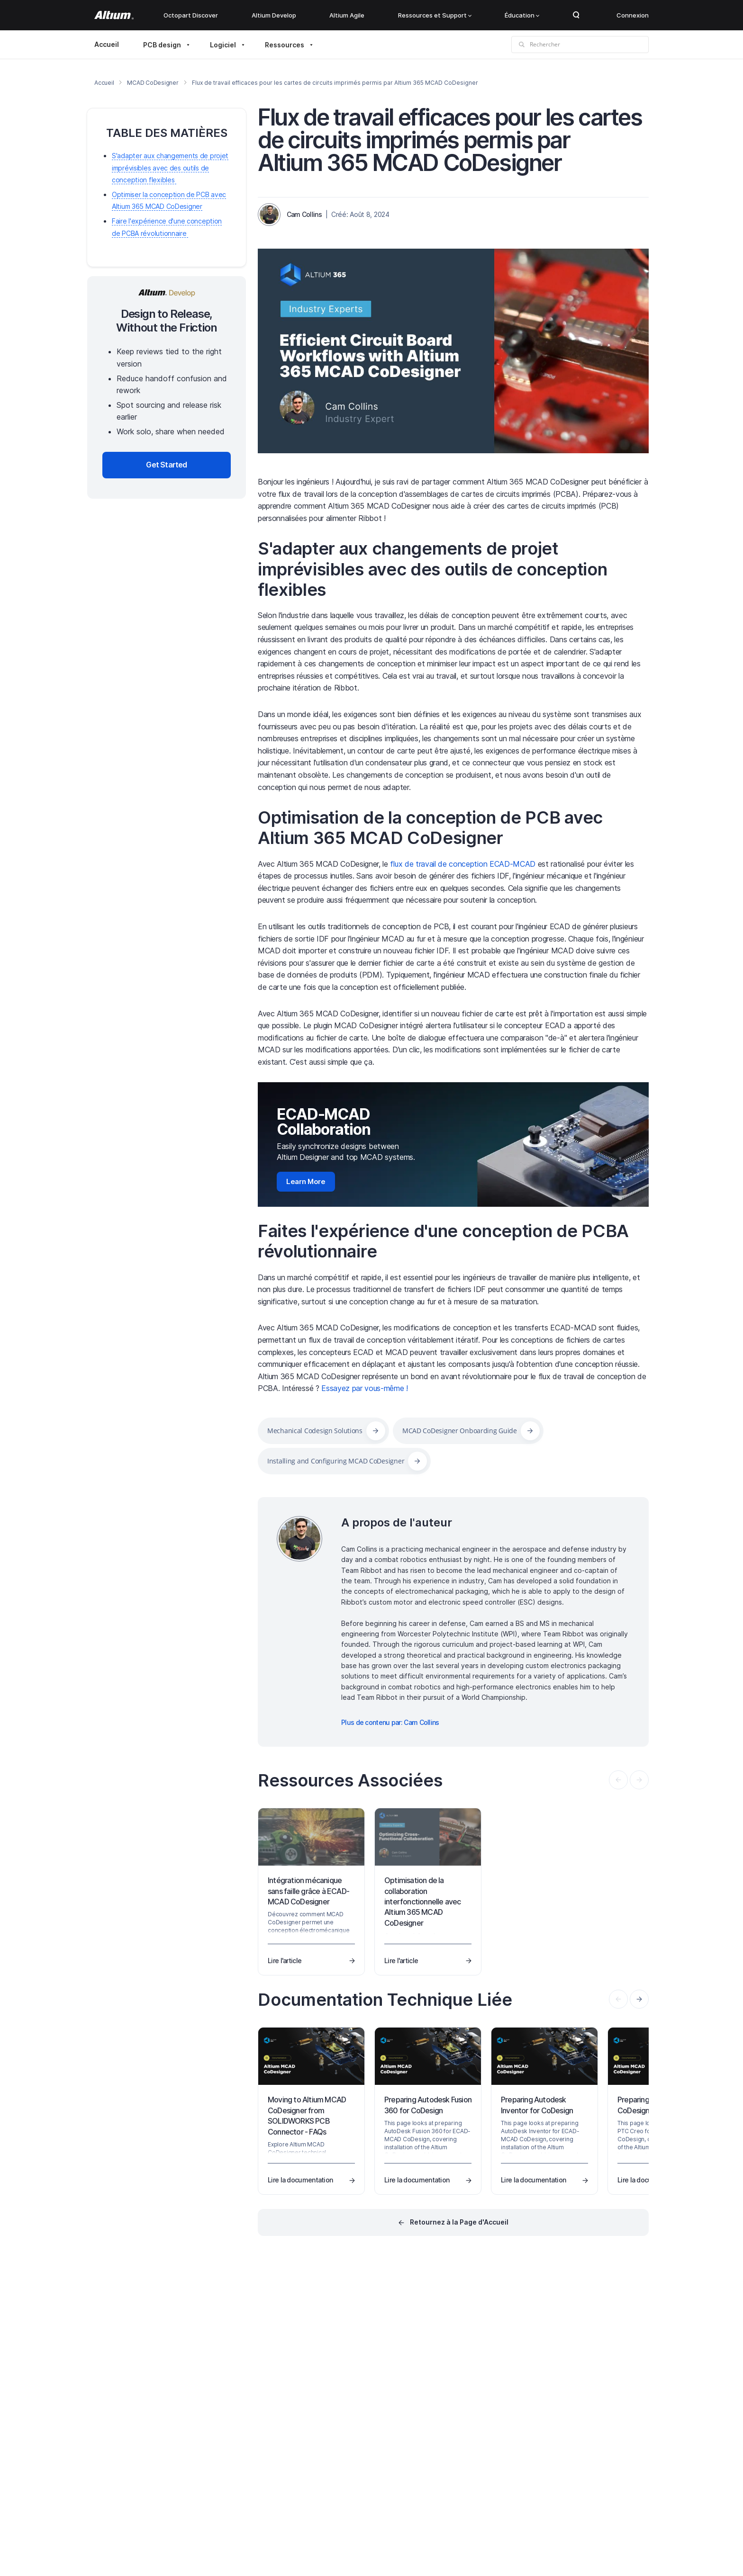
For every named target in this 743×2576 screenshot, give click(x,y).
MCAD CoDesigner (152, 82)
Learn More (306, 1181)
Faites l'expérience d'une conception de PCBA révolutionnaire (443, 1241)
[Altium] (114, 15)
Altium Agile (346, 15)
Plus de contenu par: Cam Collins (390, 1722)
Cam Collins (304, 214)
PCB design (162, 45)
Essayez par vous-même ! (364, 1388)
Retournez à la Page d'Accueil (459, 2222)
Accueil (106, 44)
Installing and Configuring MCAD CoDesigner (335, 1460)
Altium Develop (274, 15)
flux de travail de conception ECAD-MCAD (462, 864)
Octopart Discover (190, 15)
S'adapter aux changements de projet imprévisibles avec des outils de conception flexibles (432, 569)
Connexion (632, 15)
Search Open (576, 15)
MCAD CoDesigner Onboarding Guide (459, 1430)
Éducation (522, 15)
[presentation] (639, 1999)
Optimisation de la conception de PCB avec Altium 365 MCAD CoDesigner (430, 827)
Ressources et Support (434, 15)
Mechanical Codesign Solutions (314, 1430)
